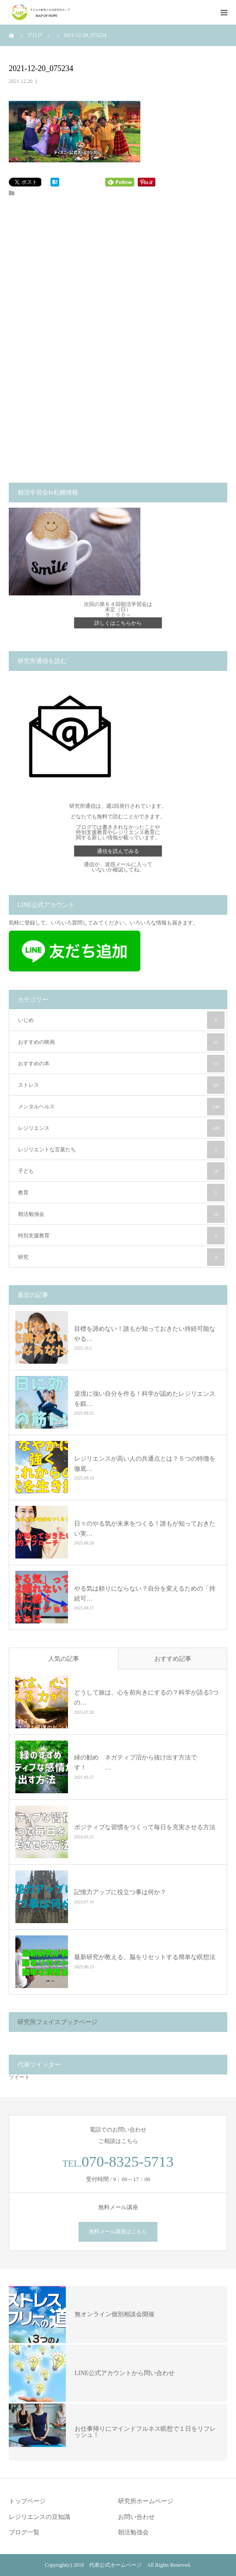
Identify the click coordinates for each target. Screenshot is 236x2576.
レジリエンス (121, 1128)
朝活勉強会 (121, 1214)
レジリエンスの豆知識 (39, 2517)
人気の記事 (63, 1658)
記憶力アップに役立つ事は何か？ (120, 1892)
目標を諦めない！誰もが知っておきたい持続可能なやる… (144, 1334)
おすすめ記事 (172, 1658)
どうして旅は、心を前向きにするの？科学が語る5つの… (146, 1697)
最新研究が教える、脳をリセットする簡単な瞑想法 (144, 1957)
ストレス (121, 1085)
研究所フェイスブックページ (57, 2022)
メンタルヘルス (121, 1106)
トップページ (27, 2501)
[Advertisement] (118, 283)
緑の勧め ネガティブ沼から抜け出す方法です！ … (135, 1762)
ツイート (19, 2077)
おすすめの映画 (121, 1042)
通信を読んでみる (118, 851)
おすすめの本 (121, 1063)
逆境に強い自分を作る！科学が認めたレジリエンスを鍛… (144, 1398)
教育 (121, 1192)
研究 (121, 1257)
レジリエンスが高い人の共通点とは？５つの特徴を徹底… (144, 1463)
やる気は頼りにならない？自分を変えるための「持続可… (144, 1593)
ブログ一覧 (24, 2532)
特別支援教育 (121, 1235)
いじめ (121, 1020)
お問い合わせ (136, 2517)
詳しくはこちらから (118, 623)
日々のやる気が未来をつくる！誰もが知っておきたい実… (144, 1528)
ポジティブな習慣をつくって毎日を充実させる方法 (144, 1827)
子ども (121, 1171)
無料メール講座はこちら (118, 2231)
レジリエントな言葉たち (121, 1149)
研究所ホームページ (145, 2501)
